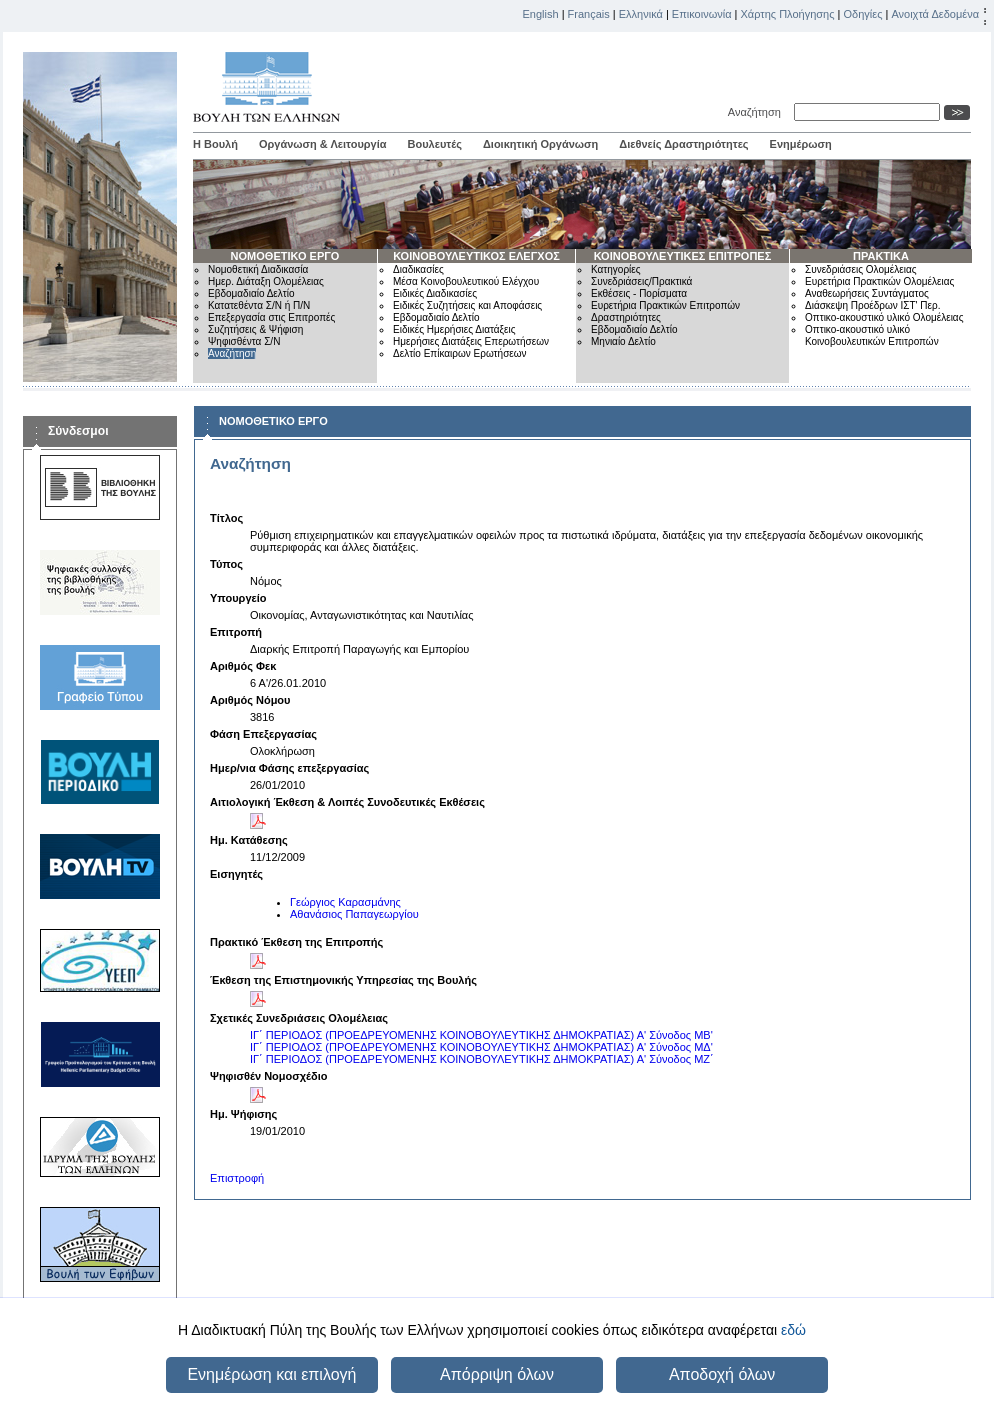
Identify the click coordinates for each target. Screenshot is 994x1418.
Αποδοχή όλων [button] (722, 1374)
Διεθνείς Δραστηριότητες (683, 144)
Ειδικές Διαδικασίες (435, 293)
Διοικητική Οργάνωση (540, 144)
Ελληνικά (641, 14)
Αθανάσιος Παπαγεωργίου (354, 914)
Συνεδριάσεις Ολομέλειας (861, 269)
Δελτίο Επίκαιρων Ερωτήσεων (460, 353)
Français (589, 14)
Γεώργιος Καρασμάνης (345, 902)
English (541, 14)
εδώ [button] (793, 1330)
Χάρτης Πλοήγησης (788, 14)
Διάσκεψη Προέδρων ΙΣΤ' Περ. (872, 305)
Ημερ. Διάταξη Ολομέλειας (266, 281)
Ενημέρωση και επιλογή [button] (271, 1374)
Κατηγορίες (616, 269)
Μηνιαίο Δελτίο (623, 341)
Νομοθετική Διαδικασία (258, 269)
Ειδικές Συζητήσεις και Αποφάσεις (467, 305)
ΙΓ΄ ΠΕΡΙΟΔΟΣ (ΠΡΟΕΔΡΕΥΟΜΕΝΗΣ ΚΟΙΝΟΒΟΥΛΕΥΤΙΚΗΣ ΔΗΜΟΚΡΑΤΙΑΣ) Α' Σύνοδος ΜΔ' (481, 1047)
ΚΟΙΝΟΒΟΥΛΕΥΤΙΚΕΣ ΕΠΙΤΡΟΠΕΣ (683, 256)
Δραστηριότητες (626, 317)
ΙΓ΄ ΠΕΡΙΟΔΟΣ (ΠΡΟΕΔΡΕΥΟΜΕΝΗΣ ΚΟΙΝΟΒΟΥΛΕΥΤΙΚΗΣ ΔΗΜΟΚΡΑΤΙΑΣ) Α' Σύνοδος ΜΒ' (481, 1035)
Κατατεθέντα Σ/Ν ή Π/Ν (259, 305)
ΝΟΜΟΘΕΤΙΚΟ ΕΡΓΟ (285, 256)
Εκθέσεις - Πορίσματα (639, 293)
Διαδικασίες (418, 269)
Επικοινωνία (702, 14)
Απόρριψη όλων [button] (497, 1374)
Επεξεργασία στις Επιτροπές (271, 317)
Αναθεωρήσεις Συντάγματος (867, 293)
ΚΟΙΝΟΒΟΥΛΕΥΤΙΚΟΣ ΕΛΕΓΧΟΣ (476, 256)
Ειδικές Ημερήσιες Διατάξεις (454, 329)
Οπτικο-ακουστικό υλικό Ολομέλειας (884, 317)
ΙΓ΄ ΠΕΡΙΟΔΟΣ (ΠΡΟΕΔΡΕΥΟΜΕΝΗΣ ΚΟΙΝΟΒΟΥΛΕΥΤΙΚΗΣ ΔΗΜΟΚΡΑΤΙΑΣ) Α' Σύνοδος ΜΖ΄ (482, 1059)
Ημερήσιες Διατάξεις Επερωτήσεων (471, 341)
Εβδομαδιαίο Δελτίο (251, 293)
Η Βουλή (215, 144)
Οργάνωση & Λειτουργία (323, 144)
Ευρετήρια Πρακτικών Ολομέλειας (879, 281)
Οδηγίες (862, 14)
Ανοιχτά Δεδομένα (935, 14)
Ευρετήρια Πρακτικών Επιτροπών (665, 305)
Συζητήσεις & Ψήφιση (255, 329)
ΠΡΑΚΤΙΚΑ (881, 256)
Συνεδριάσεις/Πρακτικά (641, 281)
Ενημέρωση (801, 144)
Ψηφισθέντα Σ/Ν (244, 341)
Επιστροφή (237, 1178)
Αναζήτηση (757, 112)
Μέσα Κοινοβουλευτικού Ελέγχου (466, 281)
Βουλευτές (435, 144)
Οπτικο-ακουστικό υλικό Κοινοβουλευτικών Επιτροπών (872, 335)
